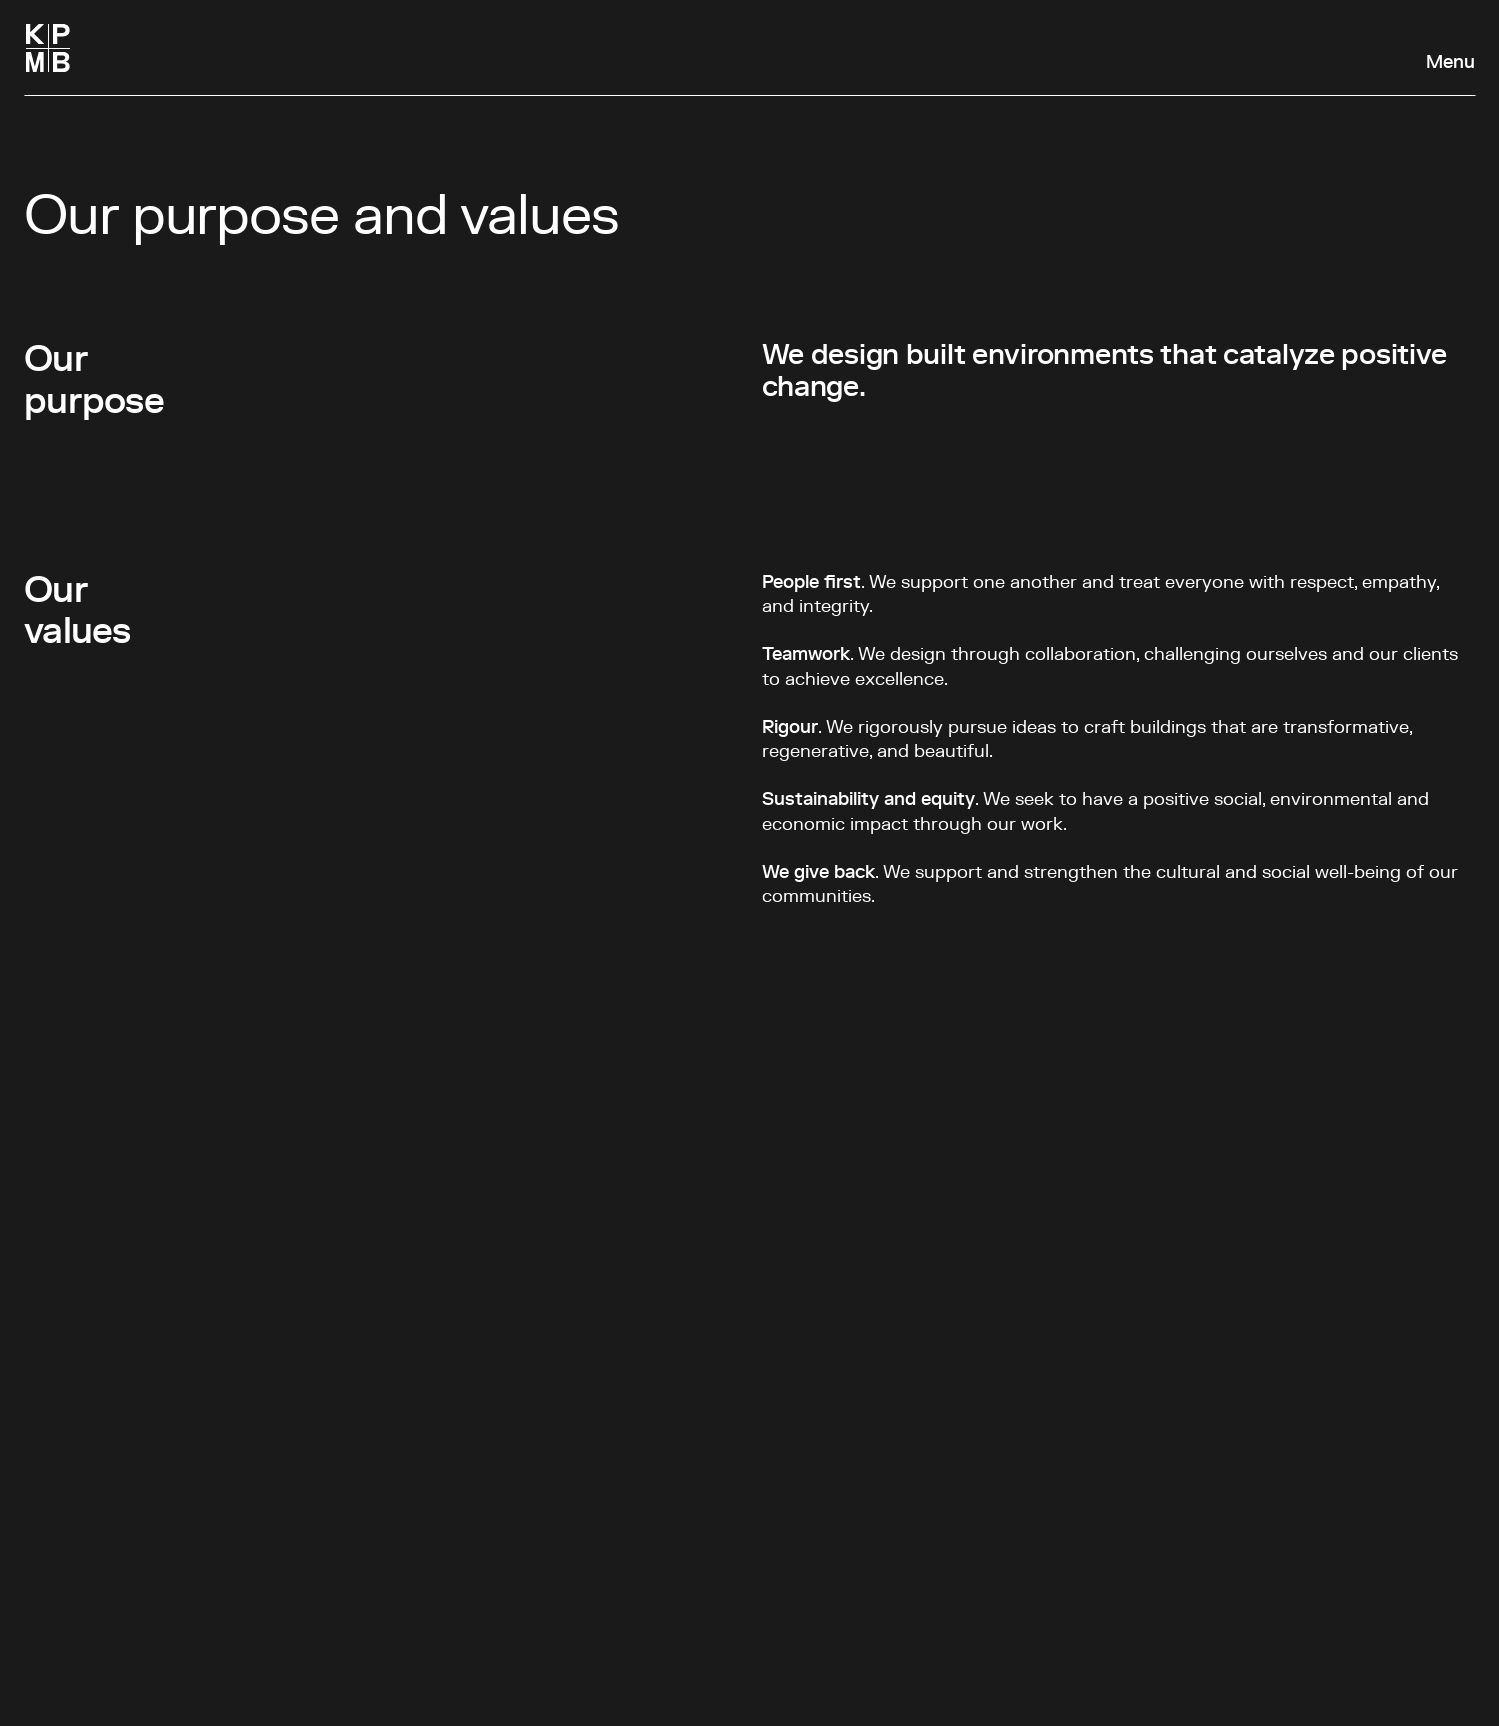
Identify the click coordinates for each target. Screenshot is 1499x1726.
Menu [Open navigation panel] (1450, 63)
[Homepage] (48, 48)
